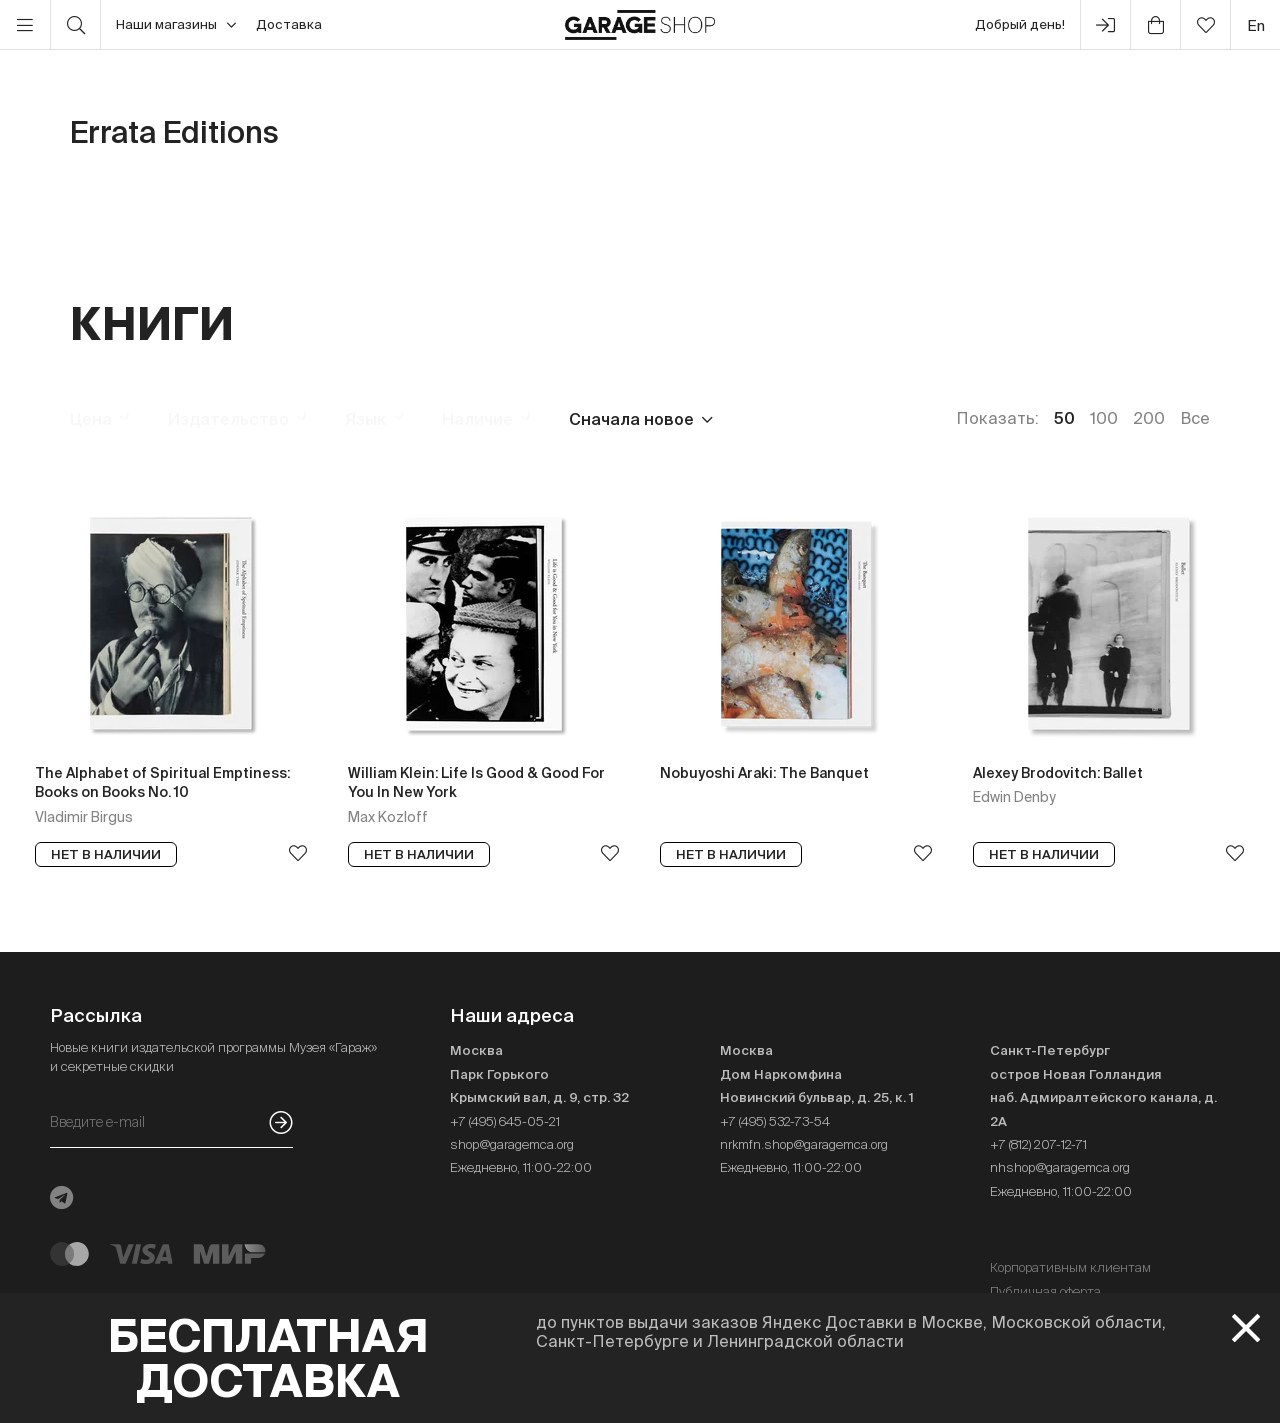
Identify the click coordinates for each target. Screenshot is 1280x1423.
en (1256, 25)
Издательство (228, 419)
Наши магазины (176, 25)
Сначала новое (631, 419)
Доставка (289, 24)
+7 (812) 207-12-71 (1038, 1144)
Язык (365, 419)
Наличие (477, 419)
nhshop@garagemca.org (1060, 1167)
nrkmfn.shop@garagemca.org (804, 1144)
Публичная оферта (1045, 1291)
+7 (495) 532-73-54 (775, 1121)
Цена (91, 419)
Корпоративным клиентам (1070, 1267)
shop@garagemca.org (512, 1144)
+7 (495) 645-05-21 (505, 1121)
